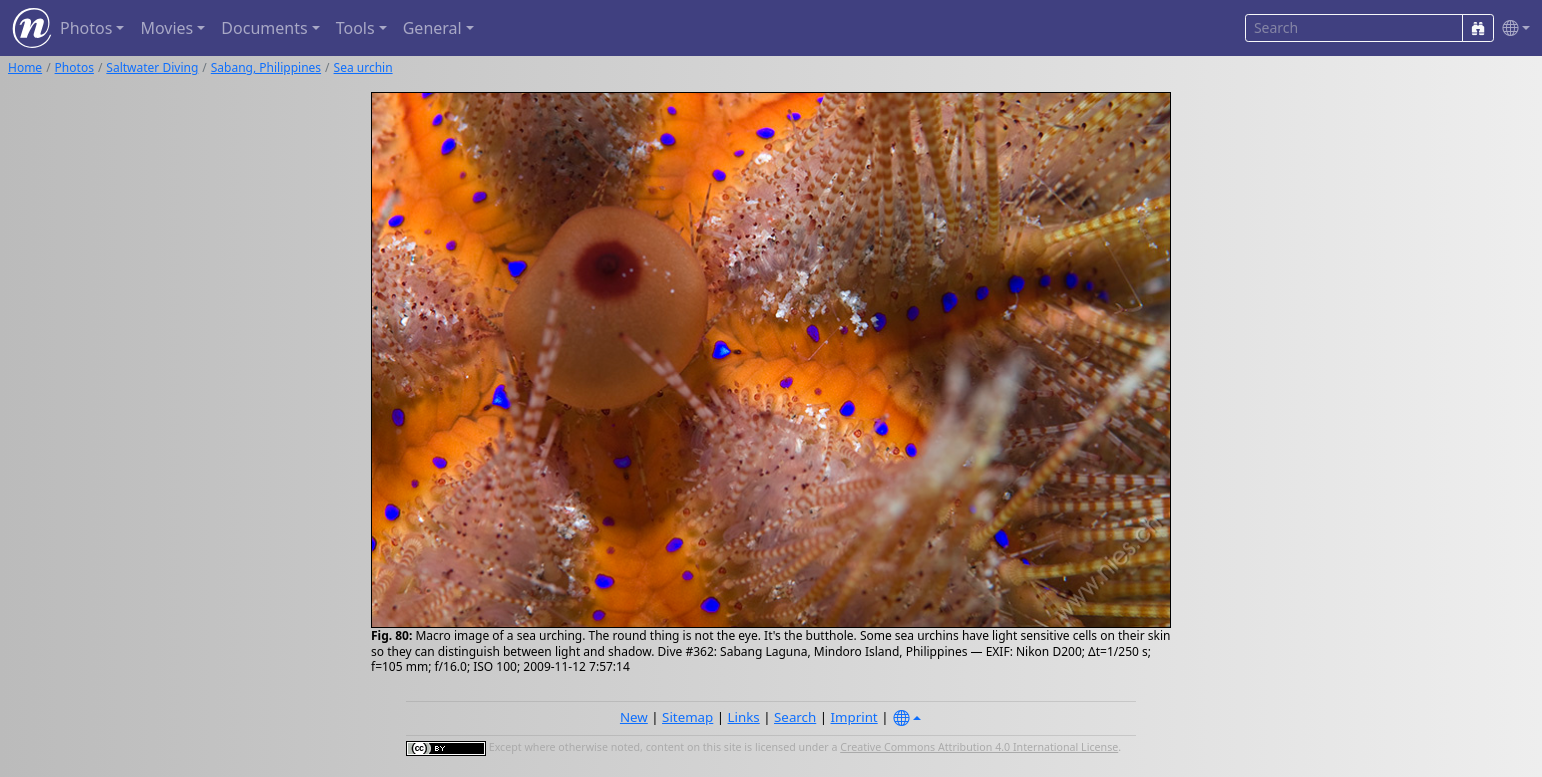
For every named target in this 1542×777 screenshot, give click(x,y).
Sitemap (687, 717)
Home (25, 67)
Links (744, 717)
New (634, 717)
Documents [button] (264, 28)
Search (795, 717)
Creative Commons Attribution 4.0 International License (979, 747)
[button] (1512, 28)
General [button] (432, 28)
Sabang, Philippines (266, 67)
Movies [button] (166, 28)
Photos (74, 67)
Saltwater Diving (152, 67)
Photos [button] (86, 28)
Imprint (854, 717)
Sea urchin (363, 67)
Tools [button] (355, 28)
